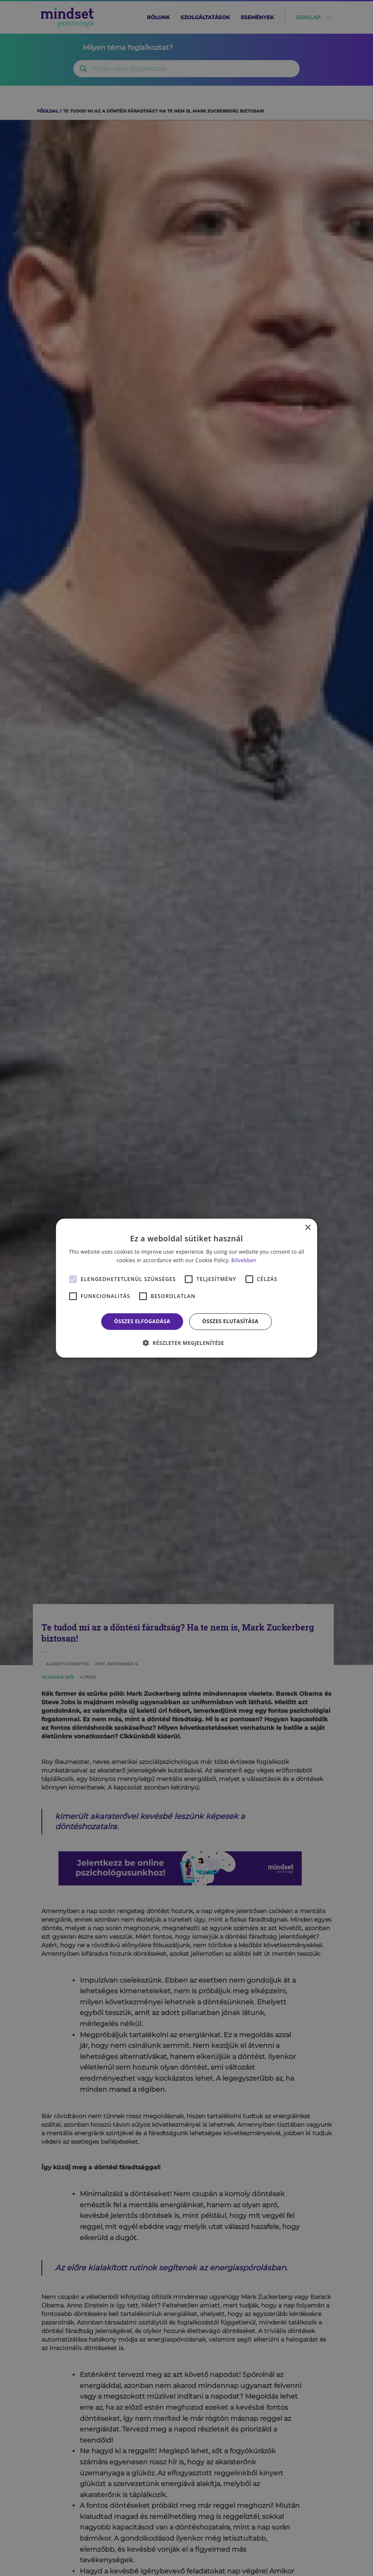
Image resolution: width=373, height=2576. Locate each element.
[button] (186, 1343)
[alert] (186, 1288)
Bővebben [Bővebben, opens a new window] (243, 1260)
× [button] (307, 1227)
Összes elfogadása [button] (142, 1321)
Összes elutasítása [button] (230, 1321)
